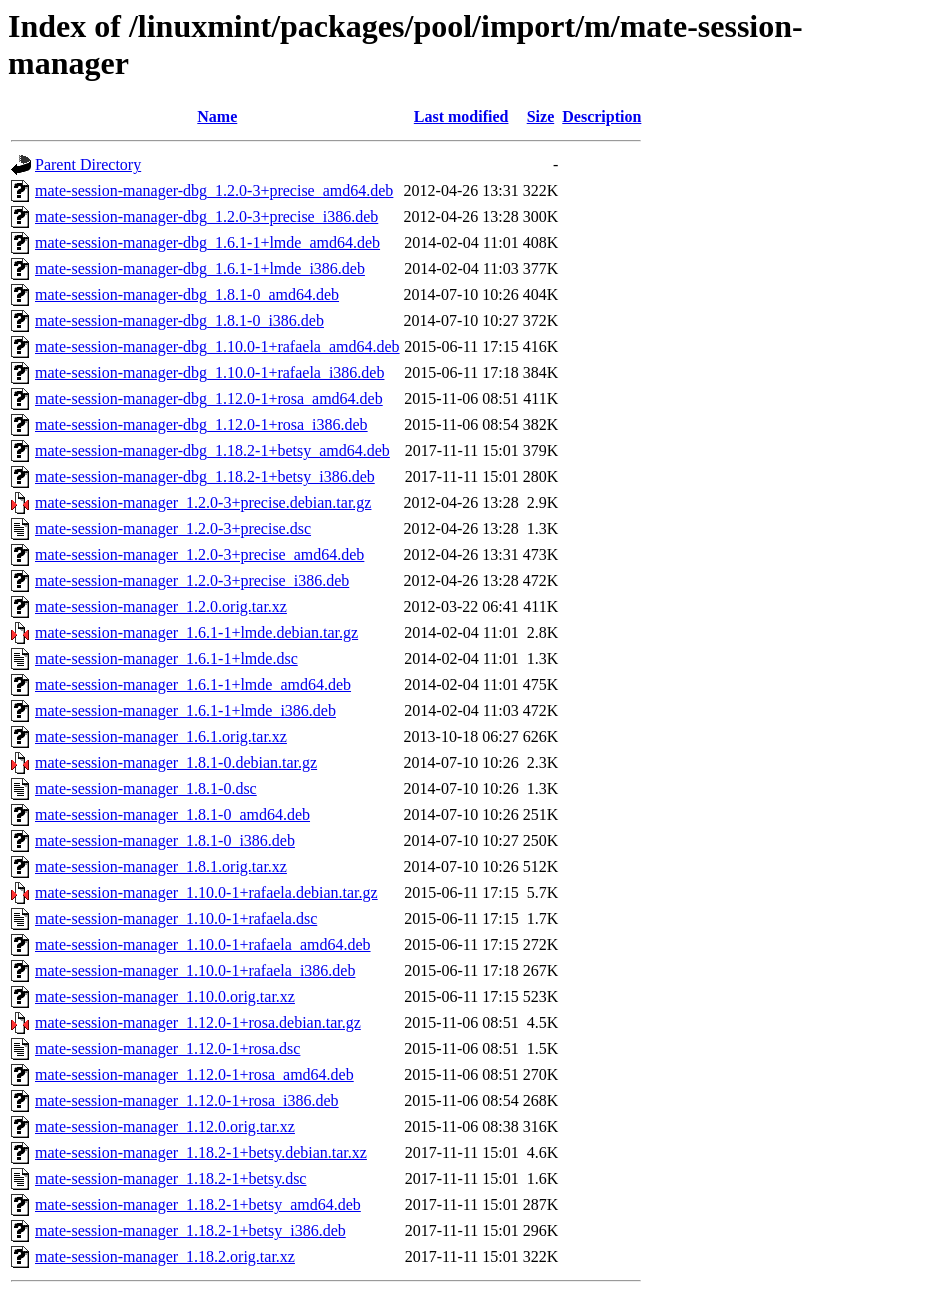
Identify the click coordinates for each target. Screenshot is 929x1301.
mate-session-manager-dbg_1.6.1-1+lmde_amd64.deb (207, 242)
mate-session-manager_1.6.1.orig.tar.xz (161, 736)
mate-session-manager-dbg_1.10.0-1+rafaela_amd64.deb (217, 346)
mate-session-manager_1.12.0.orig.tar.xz (165, 1126)
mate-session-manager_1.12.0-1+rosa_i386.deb (187, 1100)
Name (217, 116)
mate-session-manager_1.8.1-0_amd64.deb (172, 814)
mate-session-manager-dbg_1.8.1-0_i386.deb (179, 320)
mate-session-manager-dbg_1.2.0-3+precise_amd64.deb (214, 190)
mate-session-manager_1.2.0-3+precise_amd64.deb (199, 554)
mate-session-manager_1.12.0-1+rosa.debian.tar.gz (198, 1022)
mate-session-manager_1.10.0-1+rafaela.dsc (176, 918)
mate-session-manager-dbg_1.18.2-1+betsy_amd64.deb (212, 450)
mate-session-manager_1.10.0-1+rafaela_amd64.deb (203, 944)
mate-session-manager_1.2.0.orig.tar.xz (161, 606)
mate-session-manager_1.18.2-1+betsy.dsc (170, 1178)
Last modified (461, 116)
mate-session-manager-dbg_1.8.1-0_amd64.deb (187, 294)
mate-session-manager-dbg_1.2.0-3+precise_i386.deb (206, 216)
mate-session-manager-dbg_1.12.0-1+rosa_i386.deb (201, 424)
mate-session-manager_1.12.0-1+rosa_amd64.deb (194, 1074)
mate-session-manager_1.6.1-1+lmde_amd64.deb (193, 684)
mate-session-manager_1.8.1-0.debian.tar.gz (176, 762)
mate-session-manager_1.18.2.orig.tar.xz (165, 1256)
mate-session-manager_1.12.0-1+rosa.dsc (167, 1048)
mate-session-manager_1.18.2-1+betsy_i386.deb (190, 1230)
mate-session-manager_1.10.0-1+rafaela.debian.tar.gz (206, 892)
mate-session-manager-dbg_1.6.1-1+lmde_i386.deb (200, 268)
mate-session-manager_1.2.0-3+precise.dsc (173, 528)
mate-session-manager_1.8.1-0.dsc (146, 788)
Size (541, 116)
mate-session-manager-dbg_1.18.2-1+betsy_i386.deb (205, 476)
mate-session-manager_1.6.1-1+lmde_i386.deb (185, 710)
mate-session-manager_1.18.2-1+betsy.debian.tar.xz (201, 1152)
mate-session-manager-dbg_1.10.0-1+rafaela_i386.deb (209, 372)
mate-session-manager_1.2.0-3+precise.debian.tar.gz (203, 502)
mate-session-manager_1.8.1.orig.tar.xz (161, 866)
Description (601, 116)
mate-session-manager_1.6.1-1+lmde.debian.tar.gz (196, 632)
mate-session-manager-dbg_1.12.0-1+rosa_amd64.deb (209, 398)
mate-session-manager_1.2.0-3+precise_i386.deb (192, 580)
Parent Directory (88, 164)
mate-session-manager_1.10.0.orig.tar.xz (165, 996)
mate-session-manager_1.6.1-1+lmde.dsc (166, 658)
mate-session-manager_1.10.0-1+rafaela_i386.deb (195, 970)
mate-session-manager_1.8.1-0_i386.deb (165, 840)
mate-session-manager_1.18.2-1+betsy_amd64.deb (198, 1204)
